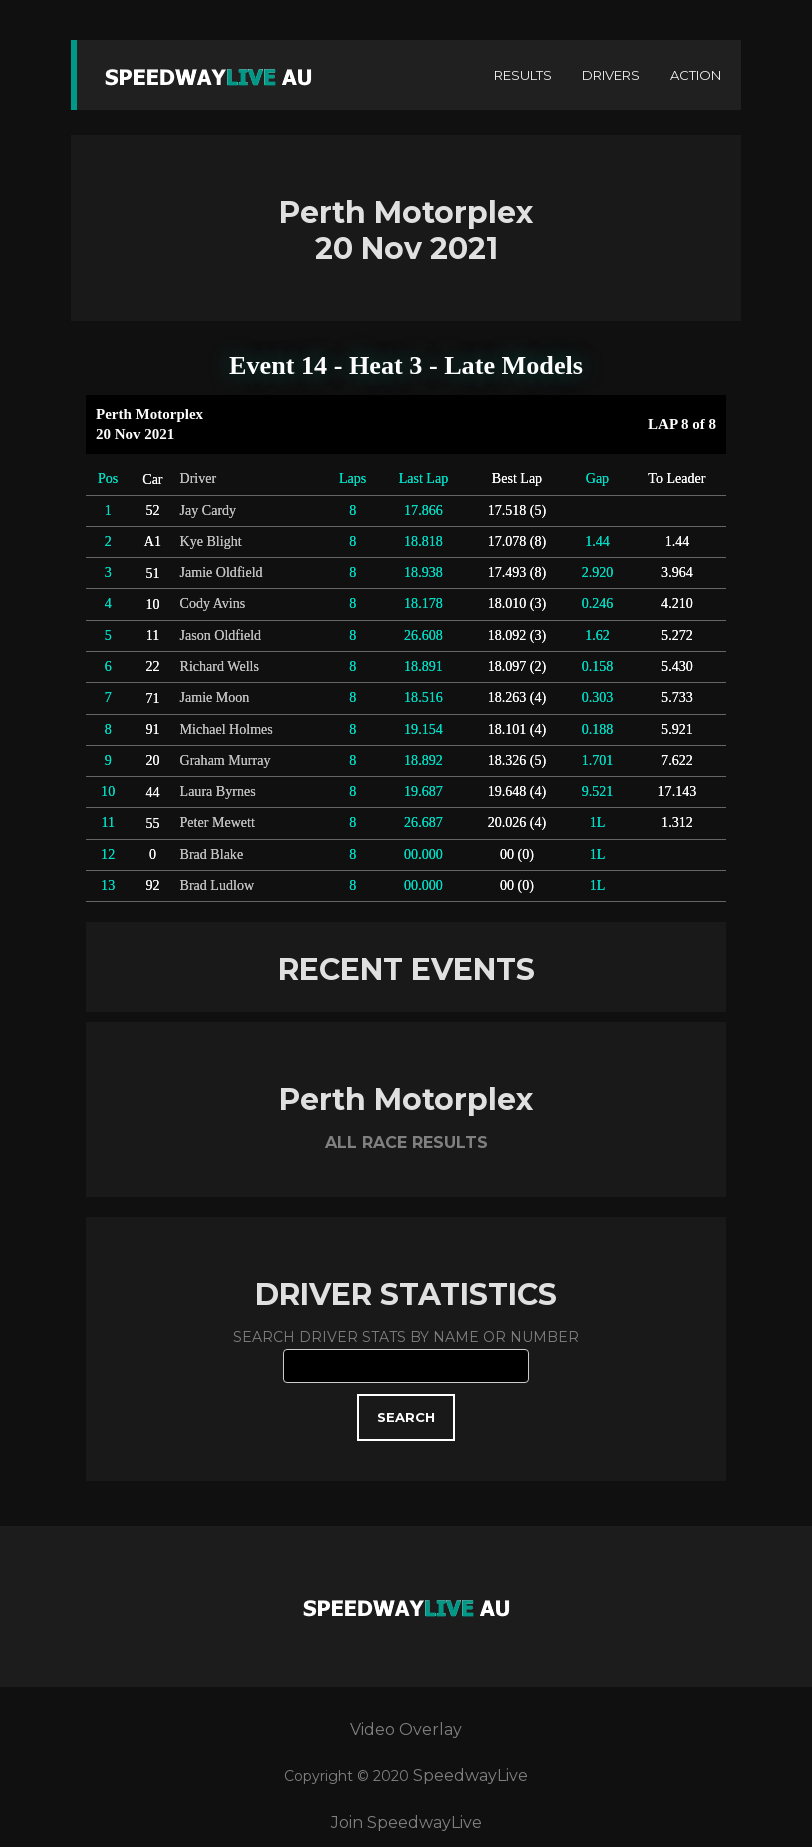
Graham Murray (225, 760)
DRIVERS (611, 75)
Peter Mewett (217, 822)
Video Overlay (406, 1729)
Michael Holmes (226, 729)
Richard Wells (219, 666)
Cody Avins (213, 603)
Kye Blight (211, 541)
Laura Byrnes (218, 791)
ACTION (695, 75)
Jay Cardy (208, 510)
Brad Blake (212, 854)
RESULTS (523, 75)
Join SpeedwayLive (406, 1822)
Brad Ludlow (217, 885)
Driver (198, 478)
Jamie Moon (215, 697)
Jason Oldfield (221, 635)
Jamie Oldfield (221, 572)
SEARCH (406, 1417)
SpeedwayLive (470, 1775)
